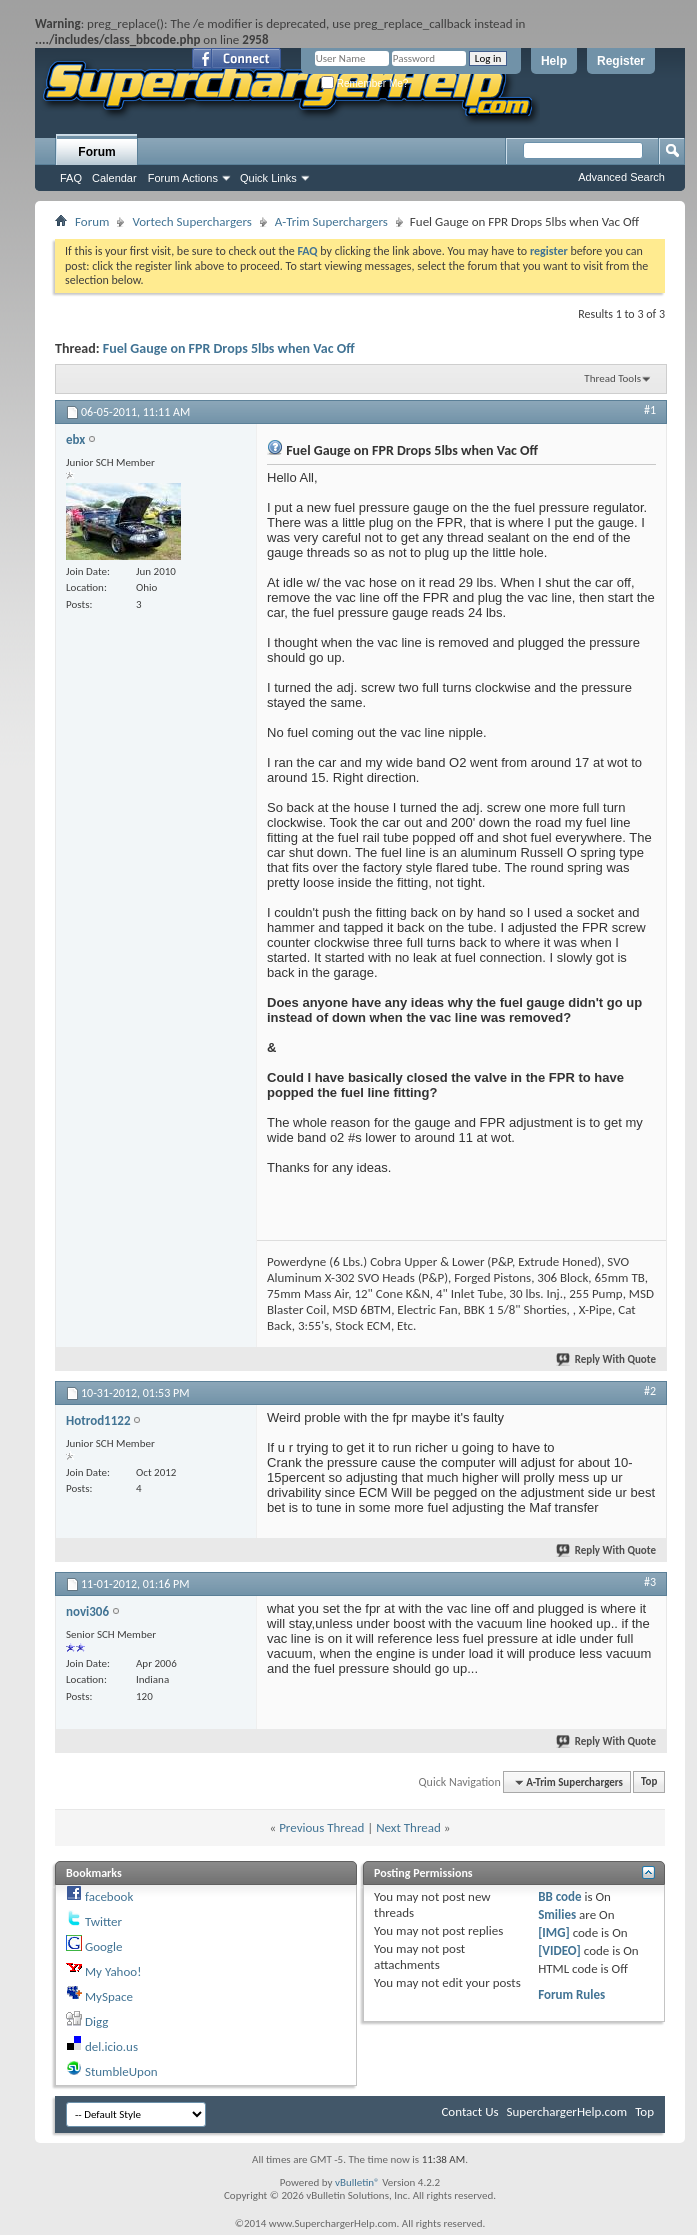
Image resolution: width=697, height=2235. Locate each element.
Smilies (557, 1914)
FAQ (71, 178)
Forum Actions (183, 178)
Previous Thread (321, 1827)
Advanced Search (621, 177)
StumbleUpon (121, 2071)
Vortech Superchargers (191, 221)
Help (554, 61)
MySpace (109, 1996)
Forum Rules (571, 1994)
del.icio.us (111, 2046)
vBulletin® (357, 2182)
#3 (650, 1582)
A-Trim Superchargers (331, 221)
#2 (650, 1391)
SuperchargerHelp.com (567, 2111)
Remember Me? (364, 83)
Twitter (103, 1921)
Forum (96, 152)
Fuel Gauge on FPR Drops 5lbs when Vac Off (229, 348)
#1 (650, 410)
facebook (109, 1896)
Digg (96, 2021)
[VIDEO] (559, 1950)
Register (621, 61)
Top (649, 1782)
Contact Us (469, 2111)
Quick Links (268, 178)
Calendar (114, 178)
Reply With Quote (607, 1359)
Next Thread (408, 1827)
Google (103, 1946)
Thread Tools (612, 378)
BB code (559, 1896)
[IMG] (554, 1932)
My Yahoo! (113, 1971)
